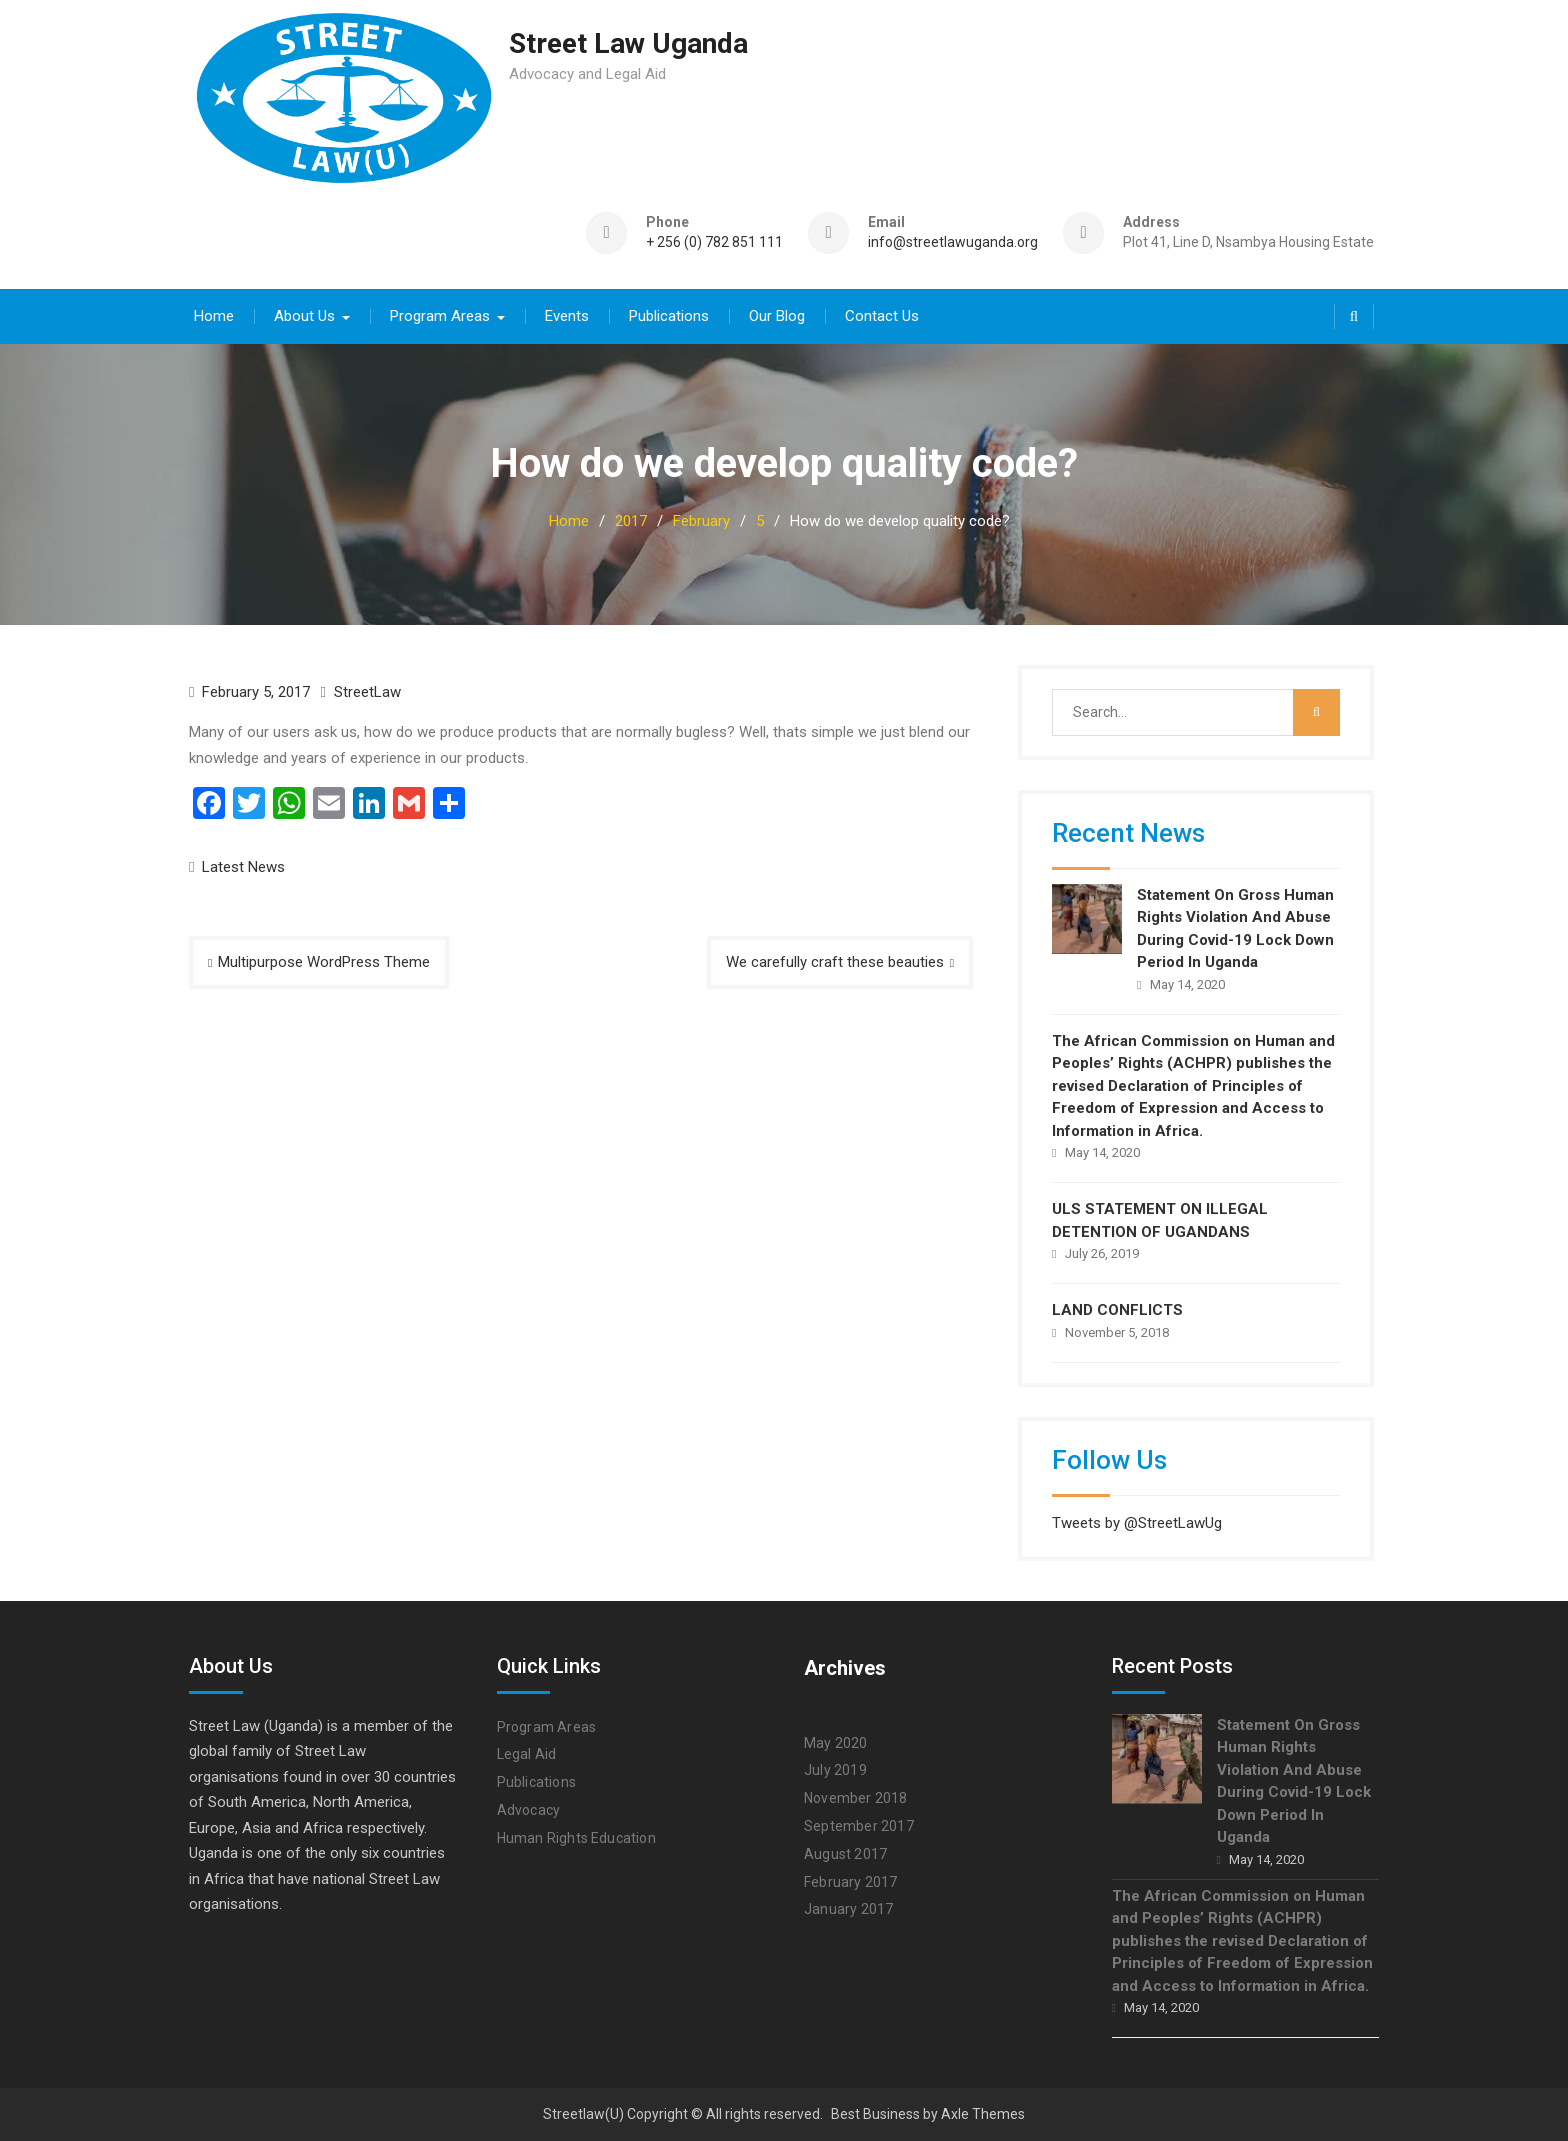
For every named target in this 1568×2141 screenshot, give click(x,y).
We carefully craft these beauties (835, 961)
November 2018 (856, 1797)
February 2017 (851, 1881)
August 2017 (845, 1853)
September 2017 (859, 1825)
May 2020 (836, 1742)
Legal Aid (527, 1754)
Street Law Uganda (628, 43)
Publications (669, 315)
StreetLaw (367, 691)
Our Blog (777, 315)
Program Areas (440, 315)
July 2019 (835, 1770)
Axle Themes (983, 2114)
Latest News (243, 866)
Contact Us (882, 315)
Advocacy (529, 1809)
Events (567, 315)
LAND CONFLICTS (1117, 1310)
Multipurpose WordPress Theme (324, 961)
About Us (304, 315)
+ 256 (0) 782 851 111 (714, 242)
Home (214, 315)
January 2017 (848, 1909)
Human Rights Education (576, 1837)
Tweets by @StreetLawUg (1137, 1522)
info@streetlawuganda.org (953, 242)
